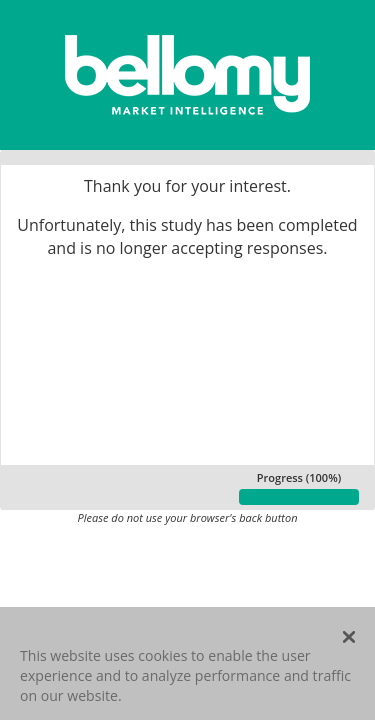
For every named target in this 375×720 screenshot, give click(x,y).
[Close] (349, 642)
